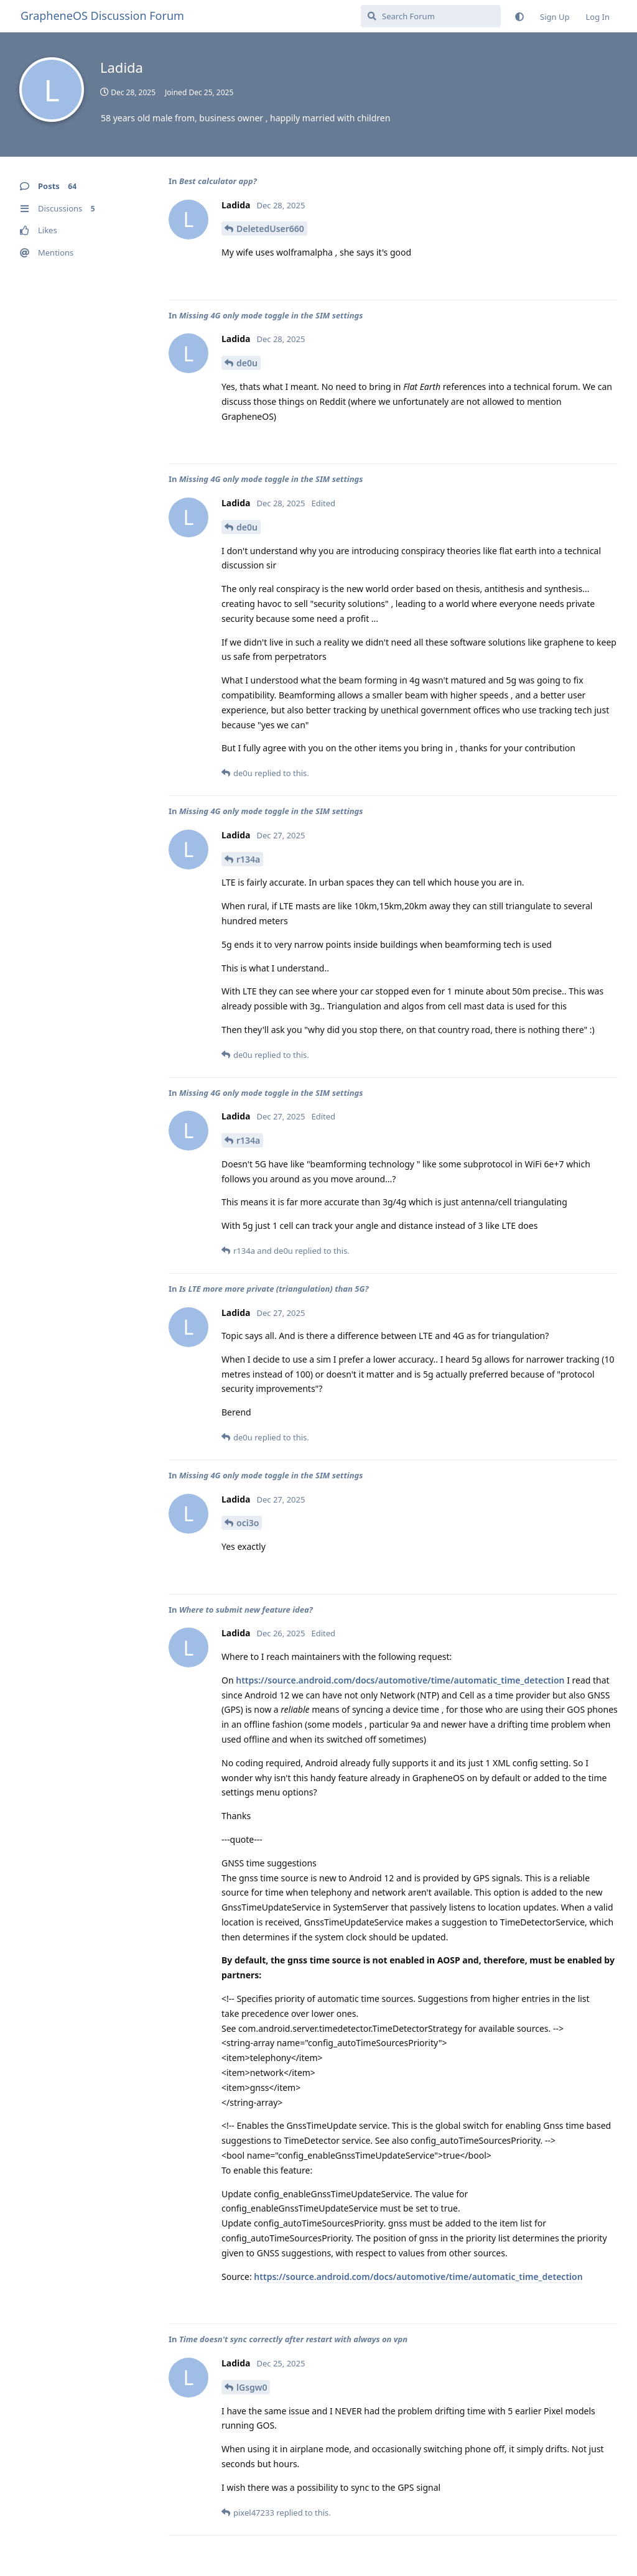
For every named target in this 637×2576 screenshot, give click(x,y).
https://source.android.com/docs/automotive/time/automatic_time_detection (400, 1680)
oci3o (247, 1523)
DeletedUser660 (270, 228)
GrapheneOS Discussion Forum (102, 15)
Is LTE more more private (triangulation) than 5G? (274, 1288)
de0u (247, 363)
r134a (248, 859)
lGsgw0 (251, 2387)
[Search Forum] (431, 16)
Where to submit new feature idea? (246, 1609)
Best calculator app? (218, 181)
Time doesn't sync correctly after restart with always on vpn (293, 2339)
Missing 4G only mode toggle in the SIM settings (271, 315)
